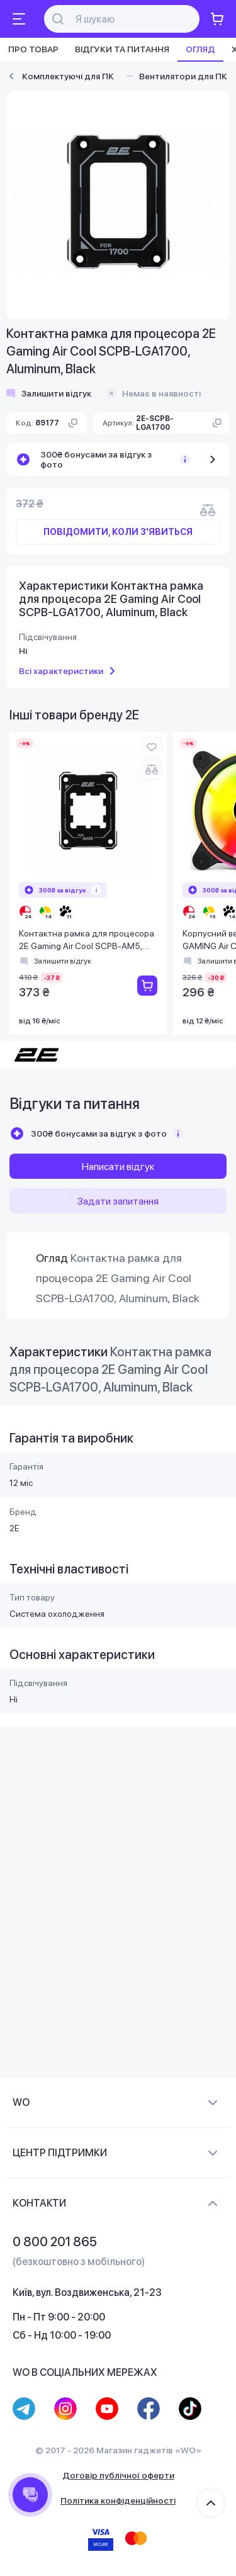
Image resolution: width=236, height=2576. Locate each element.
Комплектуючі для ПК (68, 76)
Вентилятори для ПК (183, 76)
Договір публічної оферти (118, 2475)
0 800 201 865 (55, 2241)
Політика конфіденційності (118, 2500)
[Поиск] (129, 19)
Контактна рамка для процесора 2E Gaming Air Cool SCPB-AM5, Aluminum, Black (86, 940)
